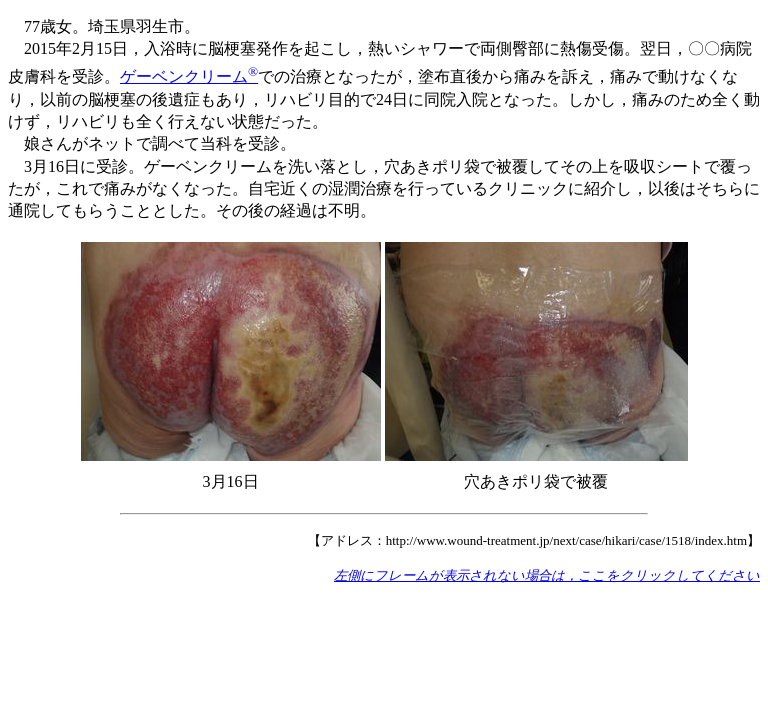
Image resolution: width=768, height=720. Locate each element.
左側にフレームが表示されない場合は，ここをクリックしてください (547, 575)
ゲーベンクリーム (189, 76)
